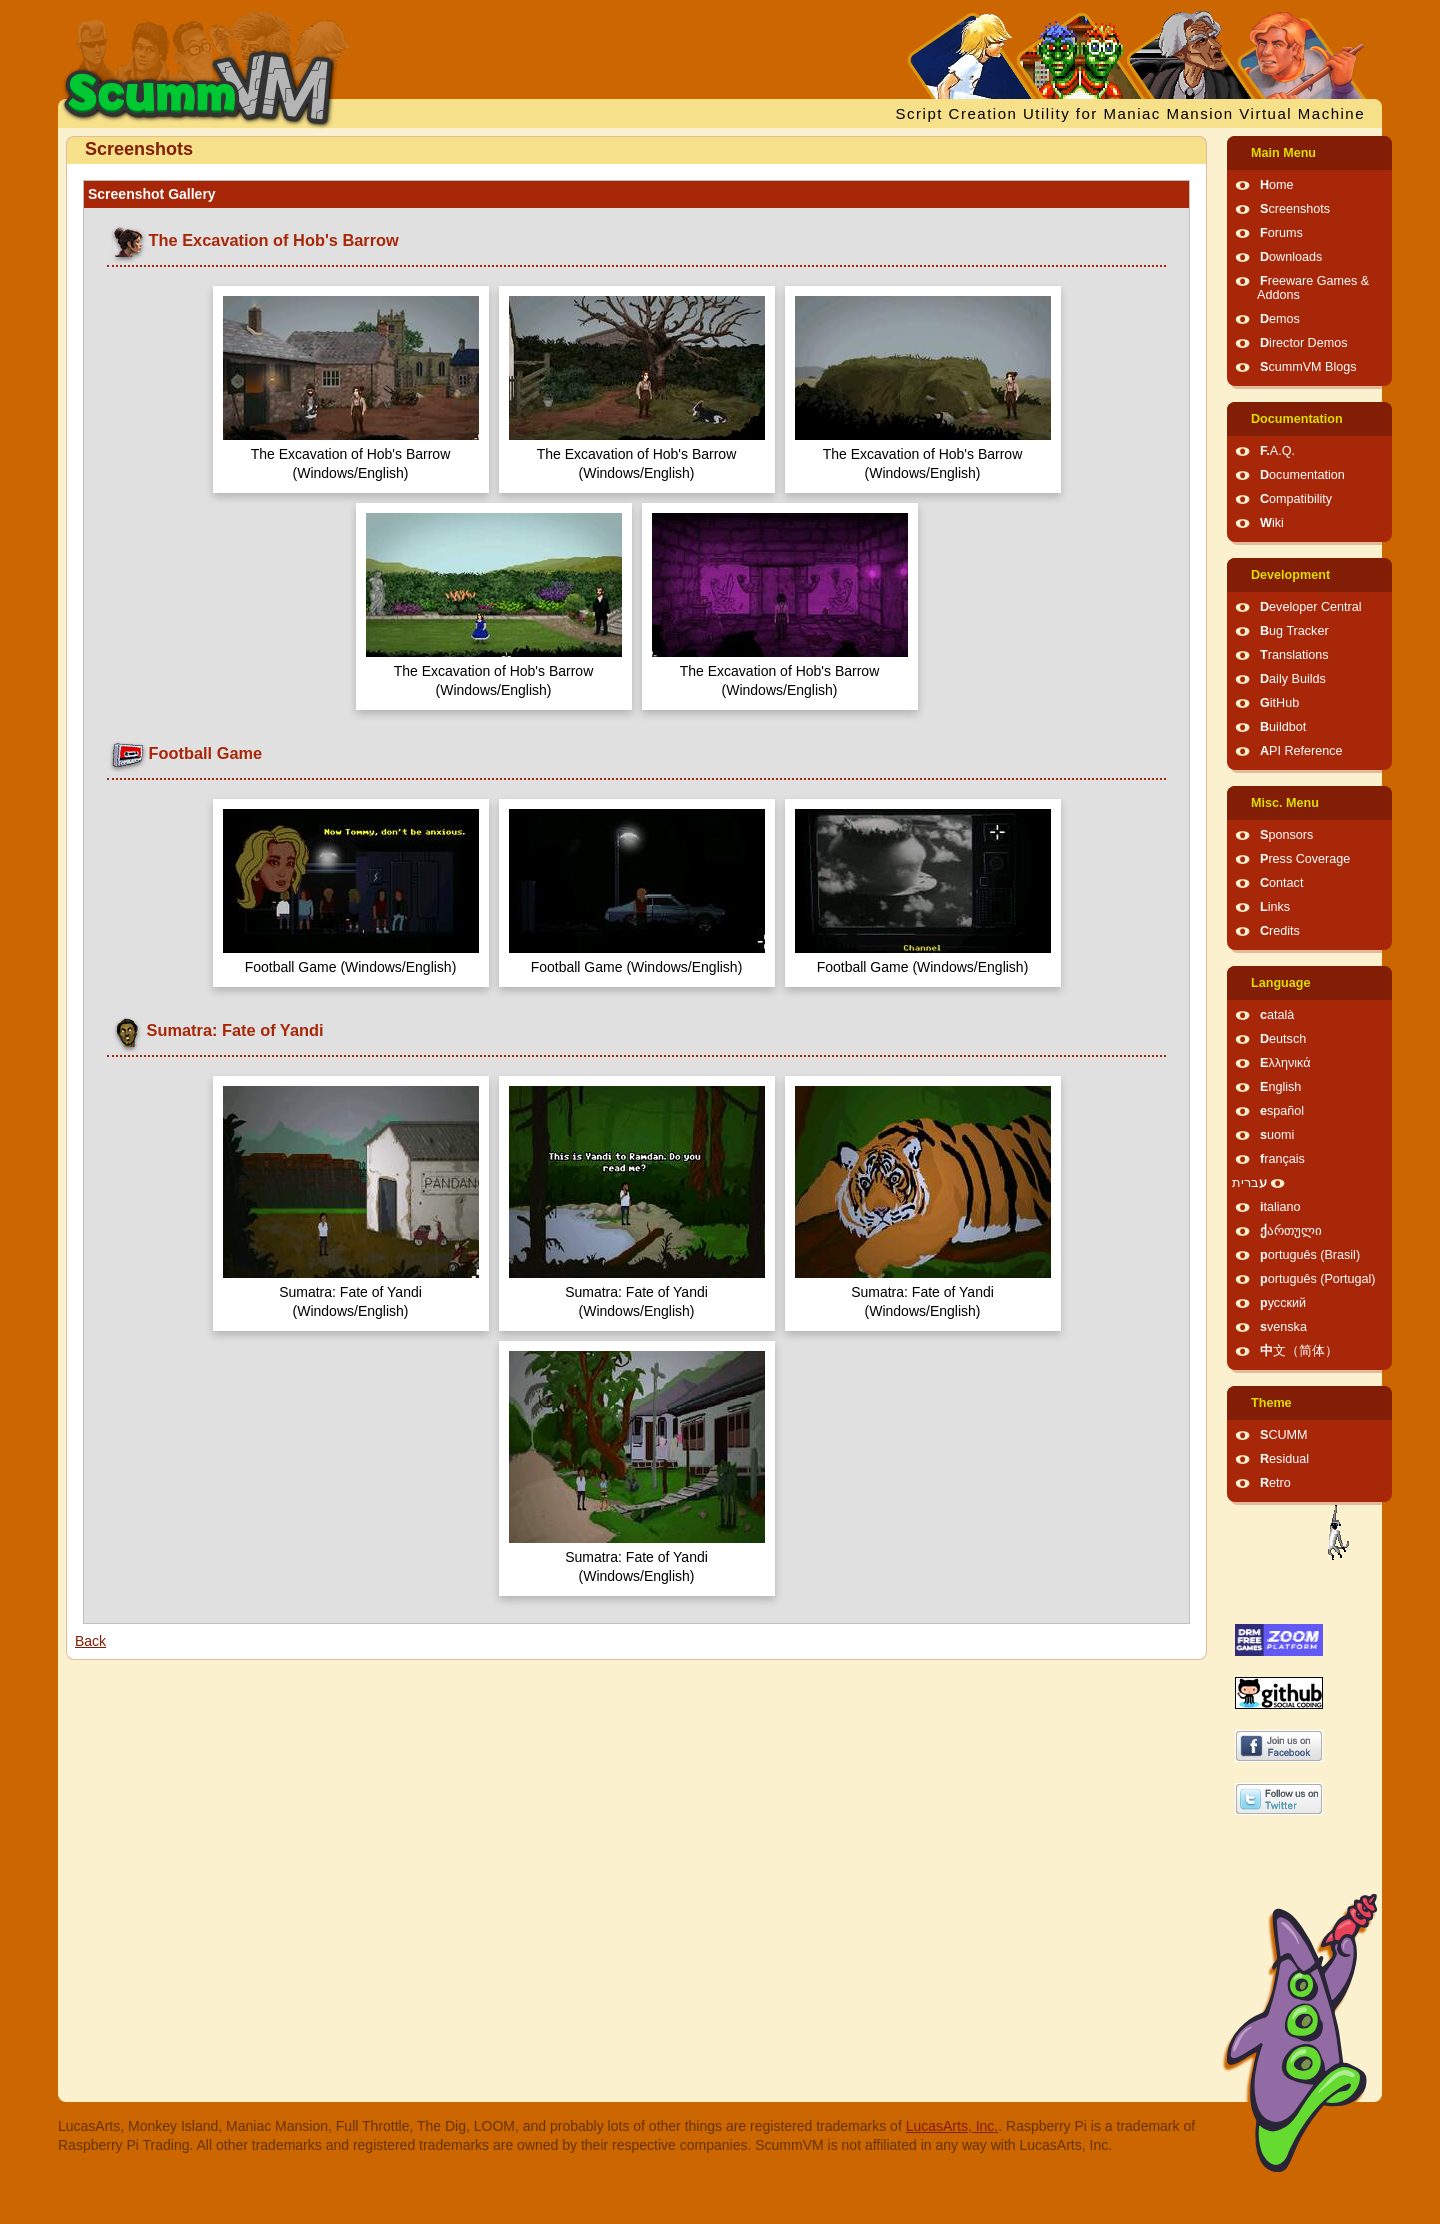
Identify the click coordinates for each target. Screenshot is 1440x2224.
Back (90, 1641)
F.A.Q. (1277, 451)
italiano (1280, 1207)
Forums (1281, 233)
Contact (1281, 883)
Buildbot (1283, 727)
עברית (1249, 1183)
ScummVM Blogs (1308, 367)
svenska (1283, 1327)
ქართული (1291, 1231)
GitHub (1279, 703)
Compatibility (1296, 499)
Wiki (1272, 523)
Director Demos (1304, 343)
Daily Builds (1293, 679)
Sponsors (1286, 835)
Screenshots (1295, 209)
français (1282, 1159)
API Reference (1301, 751)
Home (1277, 185)
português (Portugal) (1318, 1279)
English (1280, 1087)
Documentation (1297, 419)
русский (1283, 1303)
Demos (1280, 319)
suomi (1277, 1135)
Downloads (1291, 257)
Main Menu (1283, 153)
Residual (1284, 1459)
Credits (1280, 931)
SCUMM (1284, 1435)
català (1277, 1015)
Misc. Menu (1285, 803)
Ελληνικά (1285, 1063)
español (1282, 1111)
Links (1275, 907)
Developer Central (1311, 607)
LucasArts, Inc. (952, 2126)
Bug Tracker (1294, 631)
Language (1280, 983)
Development (1290, 575)
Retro (1275, 1483)
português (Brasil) (1310, 1255)
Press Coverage (1305, 859)
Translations (1294, 655)
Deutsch (1283, 1039)
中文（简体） (1299, 1351)
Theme (1271, 1403)
